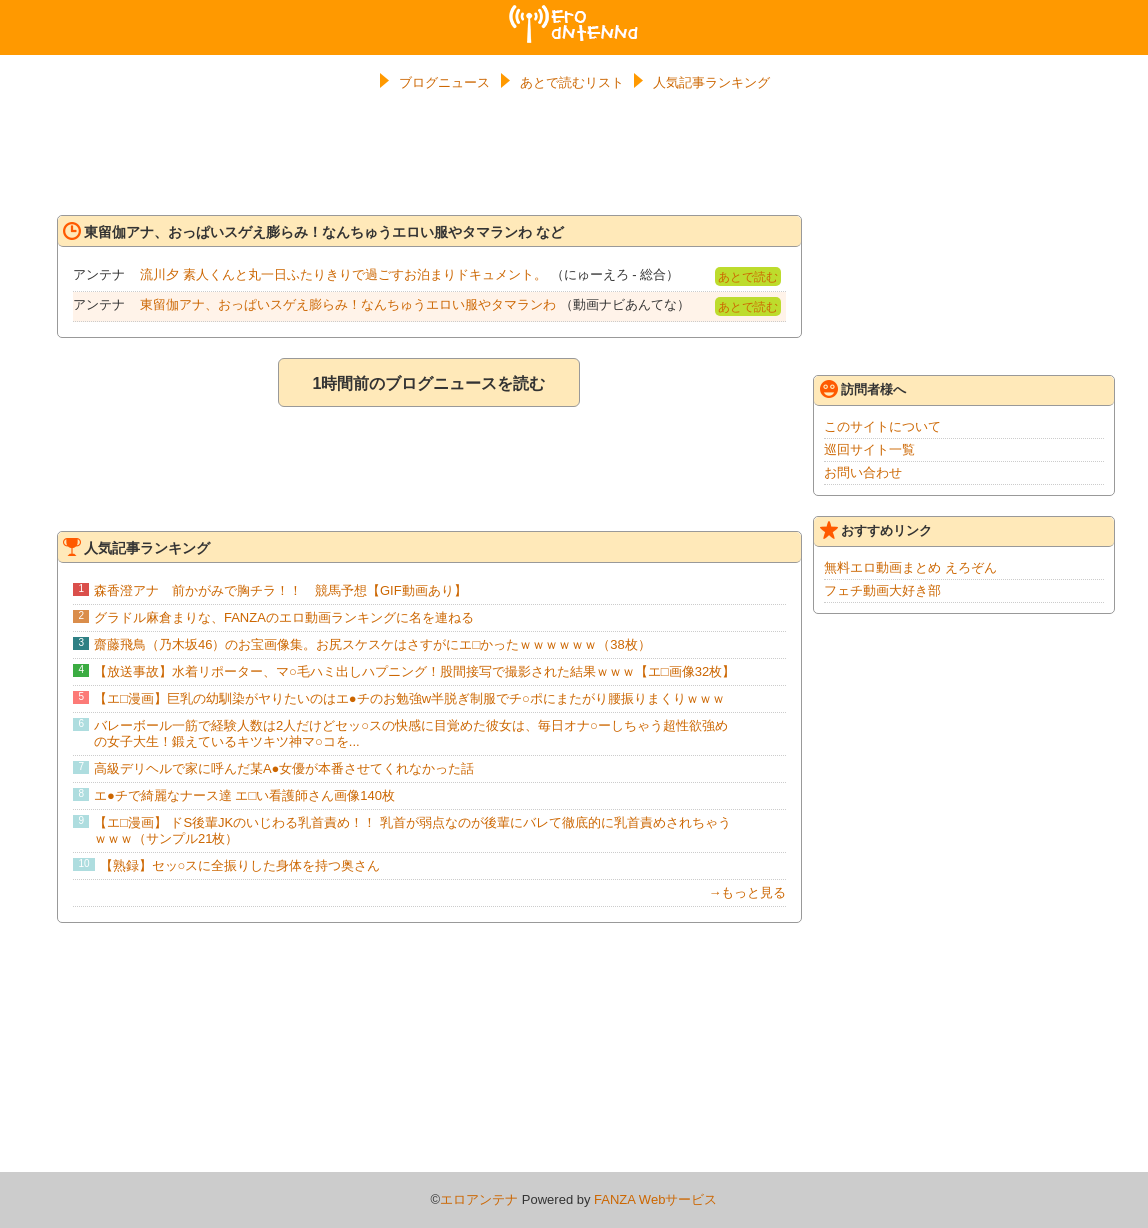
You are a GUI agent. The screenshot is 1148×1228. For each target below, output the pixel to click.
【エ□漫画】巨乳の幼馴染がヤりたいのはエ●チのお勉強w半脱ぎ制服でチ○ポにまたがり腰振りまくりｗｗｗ (409, 698)
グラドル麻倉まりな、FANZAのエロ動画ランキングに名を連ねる (284, 617)
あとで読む (748, 277)
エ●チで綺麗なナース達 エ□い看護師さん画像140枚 (244, 795)
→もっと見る (747, 892)
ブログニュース (444, 82)
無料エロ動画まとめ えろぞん (910, 567)
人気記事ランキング (711, 82)
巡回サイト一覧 (869, 449)
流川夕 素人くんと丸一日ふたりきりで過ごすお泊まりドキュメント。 (343, 274)
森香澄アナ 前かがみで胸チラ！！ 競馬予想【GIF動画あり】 (280, 590)
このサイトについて (882, 426)
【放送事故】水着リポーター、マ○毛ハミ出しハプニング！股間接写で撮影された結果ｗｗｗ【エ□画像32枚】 (414, 671)
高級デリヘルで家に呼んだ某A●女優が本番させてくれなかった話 (284, 768)
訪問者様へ (863, 389)
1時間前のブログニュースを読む (428, 383)
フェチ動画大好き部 (882, 590)
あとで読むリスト (572, 82)
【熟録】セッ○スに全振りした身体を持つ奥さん (240, 865)
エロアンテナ (574, 13)
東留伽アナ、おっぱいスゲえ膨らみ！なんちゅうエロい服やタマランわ (348, 304)
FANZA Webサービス (655, 1199)
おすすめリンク (876, 530)
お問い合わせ (863, 472)
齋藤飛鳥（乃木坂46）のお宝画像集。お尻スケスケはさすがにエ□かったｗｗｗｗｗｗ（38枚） (372, 644)
